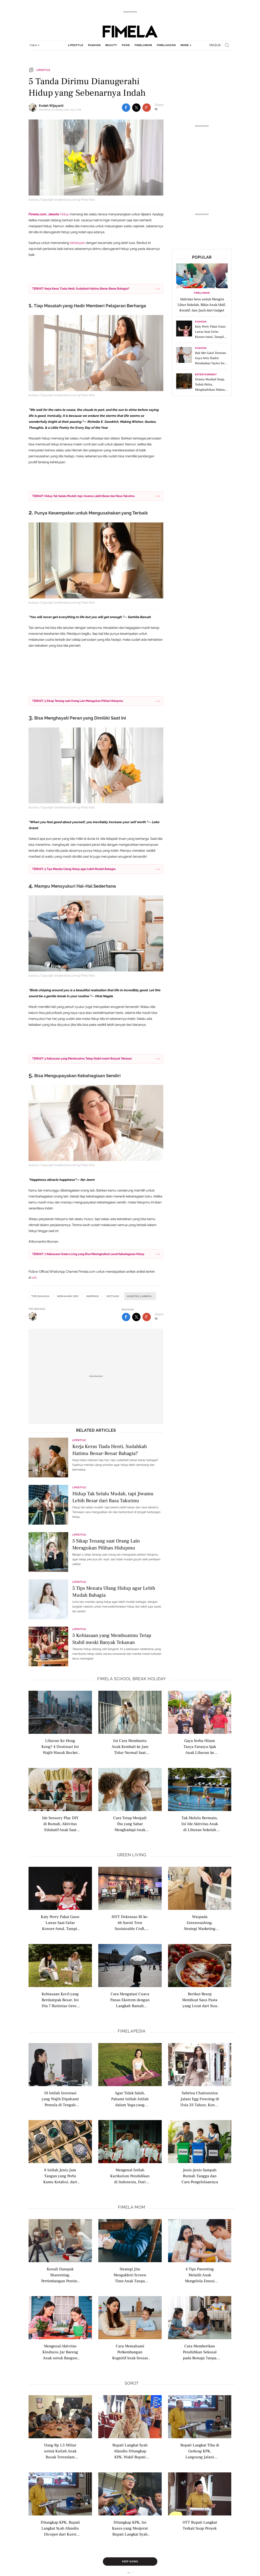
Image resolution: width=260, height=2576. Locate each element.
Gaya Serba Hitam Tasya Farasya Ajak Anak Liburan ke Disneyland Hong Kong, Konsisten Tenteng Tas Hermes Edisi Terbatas (199, 1746)
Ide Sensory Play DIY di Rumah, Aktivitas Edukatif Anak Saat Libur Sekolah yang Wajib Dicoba (60, 1823)
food (126, 45)
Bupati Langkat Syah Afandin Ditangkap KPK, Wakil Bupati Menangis (130, 2451)
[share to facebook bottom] (126, 1317)
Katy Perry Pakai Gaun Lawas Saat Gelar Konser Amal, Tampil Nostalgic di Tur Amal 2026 (60, 1922)
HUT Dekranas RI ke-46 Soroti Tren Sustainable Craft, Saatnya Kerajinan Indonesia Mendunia (130, 1922)
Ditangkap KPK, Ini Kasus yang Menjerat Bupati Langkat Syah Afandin (130, 2528)
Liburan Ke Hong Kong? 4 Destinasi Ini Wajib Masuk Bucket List (60, 1746)
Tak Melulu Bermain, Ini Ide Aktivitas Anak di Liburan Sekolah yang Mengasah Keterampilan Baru (199, 1823)
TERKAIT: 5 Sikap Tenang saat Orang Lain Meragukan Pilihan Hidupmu (77, 700)
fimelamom (143, 45)
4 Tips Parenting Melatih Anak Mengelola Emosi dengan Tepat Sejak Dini (199, 2275)
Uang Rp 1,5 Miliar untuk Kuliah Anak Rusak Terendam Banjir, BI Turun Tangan (60, 2451)
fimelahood (166, 45)
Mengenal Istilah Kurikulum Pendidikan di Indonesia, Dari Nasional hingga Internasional (130, 2176)
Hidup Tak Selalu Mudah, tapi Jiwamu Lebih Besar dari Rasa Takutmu (113, 1497)
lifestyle (75, 45)
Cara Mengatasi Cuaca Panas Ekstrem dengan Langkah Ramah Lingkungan (130, 1999)
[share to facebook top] (126, 107)
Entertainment (206, 374)
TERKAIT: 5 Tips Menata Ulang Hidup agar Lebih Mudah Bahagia (74, 869)
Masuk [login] (215, 45)
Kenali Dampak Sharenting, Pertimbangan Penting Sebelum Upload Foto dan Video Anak (60, 2275)
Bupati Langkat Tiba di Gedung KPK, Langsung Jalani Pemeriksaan (199, 2451)
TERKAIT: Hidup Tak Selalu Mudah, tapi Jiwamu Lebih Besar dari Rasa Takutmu (83, 496)
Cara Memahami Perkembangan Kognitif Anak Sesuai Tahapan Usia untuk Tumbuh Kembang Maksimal (130, 2352)
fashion (94, 45)
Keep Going (130, 2561)
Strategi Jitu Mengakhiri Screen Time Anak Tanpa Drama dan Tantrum (130, 2275)
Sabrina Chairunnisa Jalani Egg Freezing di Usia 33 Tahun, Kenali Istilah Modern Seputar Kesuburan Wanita (199, 2098)
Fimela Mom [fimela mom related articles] (131, 2207)
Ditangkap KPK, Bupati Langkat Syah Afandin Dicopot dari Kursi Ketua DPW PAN (60, 2528)
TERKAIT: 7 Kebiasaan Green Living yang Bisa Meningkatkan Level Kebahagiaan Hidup (88, 1254)
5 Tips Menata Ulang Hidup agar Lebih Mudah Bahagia (113, 1591)
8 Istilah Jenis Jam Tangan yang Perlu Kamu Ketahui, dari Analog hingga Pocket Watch (60, 2176)
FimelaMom (202, 293)
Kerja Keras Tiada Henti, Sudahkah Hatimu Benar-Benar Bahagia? (109, 1450)
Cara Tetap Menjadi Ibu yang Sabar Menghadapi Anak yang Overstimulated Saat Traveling (130, 1823)
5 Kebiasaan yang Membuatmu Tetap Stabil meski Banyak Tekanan (111, 1638)
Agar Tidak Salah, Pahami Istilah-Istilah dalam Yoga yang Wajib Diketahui (130, 2098)
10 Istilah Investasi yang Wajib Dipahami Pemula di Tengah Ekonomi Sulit (60, 2098)
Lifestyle (79, 1440)
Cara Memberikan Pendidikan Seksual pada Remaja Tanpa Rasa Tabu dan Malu (199, 2352)
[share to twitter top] (136, 107)
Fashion (200, 322)
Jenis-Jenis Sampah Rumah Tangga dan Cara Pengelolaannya (200, 2176)
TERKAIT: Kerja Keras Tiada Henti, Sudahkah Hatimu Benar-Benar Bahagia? (80, 288)
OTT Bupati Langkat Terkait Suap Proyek (200, 2525)
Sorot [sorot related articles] (132, 2383)
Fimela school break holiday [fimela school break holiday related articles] (131, 1679)
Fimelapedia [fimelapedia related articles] (132, 2031)
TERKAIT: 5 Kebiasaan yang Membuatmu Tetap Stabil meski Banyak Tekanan (82, 1058)
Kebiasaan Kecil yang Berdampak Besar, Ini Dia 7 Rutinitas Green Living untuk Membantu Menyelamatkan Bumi (60, 1999)
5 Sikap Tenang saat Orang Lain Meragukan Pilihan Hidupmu (106, 1544)
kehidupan (77, 243)
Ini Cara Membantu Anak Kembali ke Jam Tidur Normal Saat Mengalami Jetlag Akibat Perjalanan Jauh (130, 1746)
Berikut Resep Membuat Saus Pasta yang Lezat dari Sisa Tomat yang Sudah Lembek (199, 1999)
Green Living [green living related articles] (131, 1855)
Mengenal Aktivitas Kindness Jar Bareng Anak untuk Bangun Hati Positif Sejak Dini (60, 2352)
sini (34, 1277)
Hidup (64, 214)
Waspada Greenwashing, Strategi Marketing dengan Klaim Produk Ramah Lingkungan (199, 1922)
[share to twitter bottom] (136, 1317)
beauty (111, 45)
